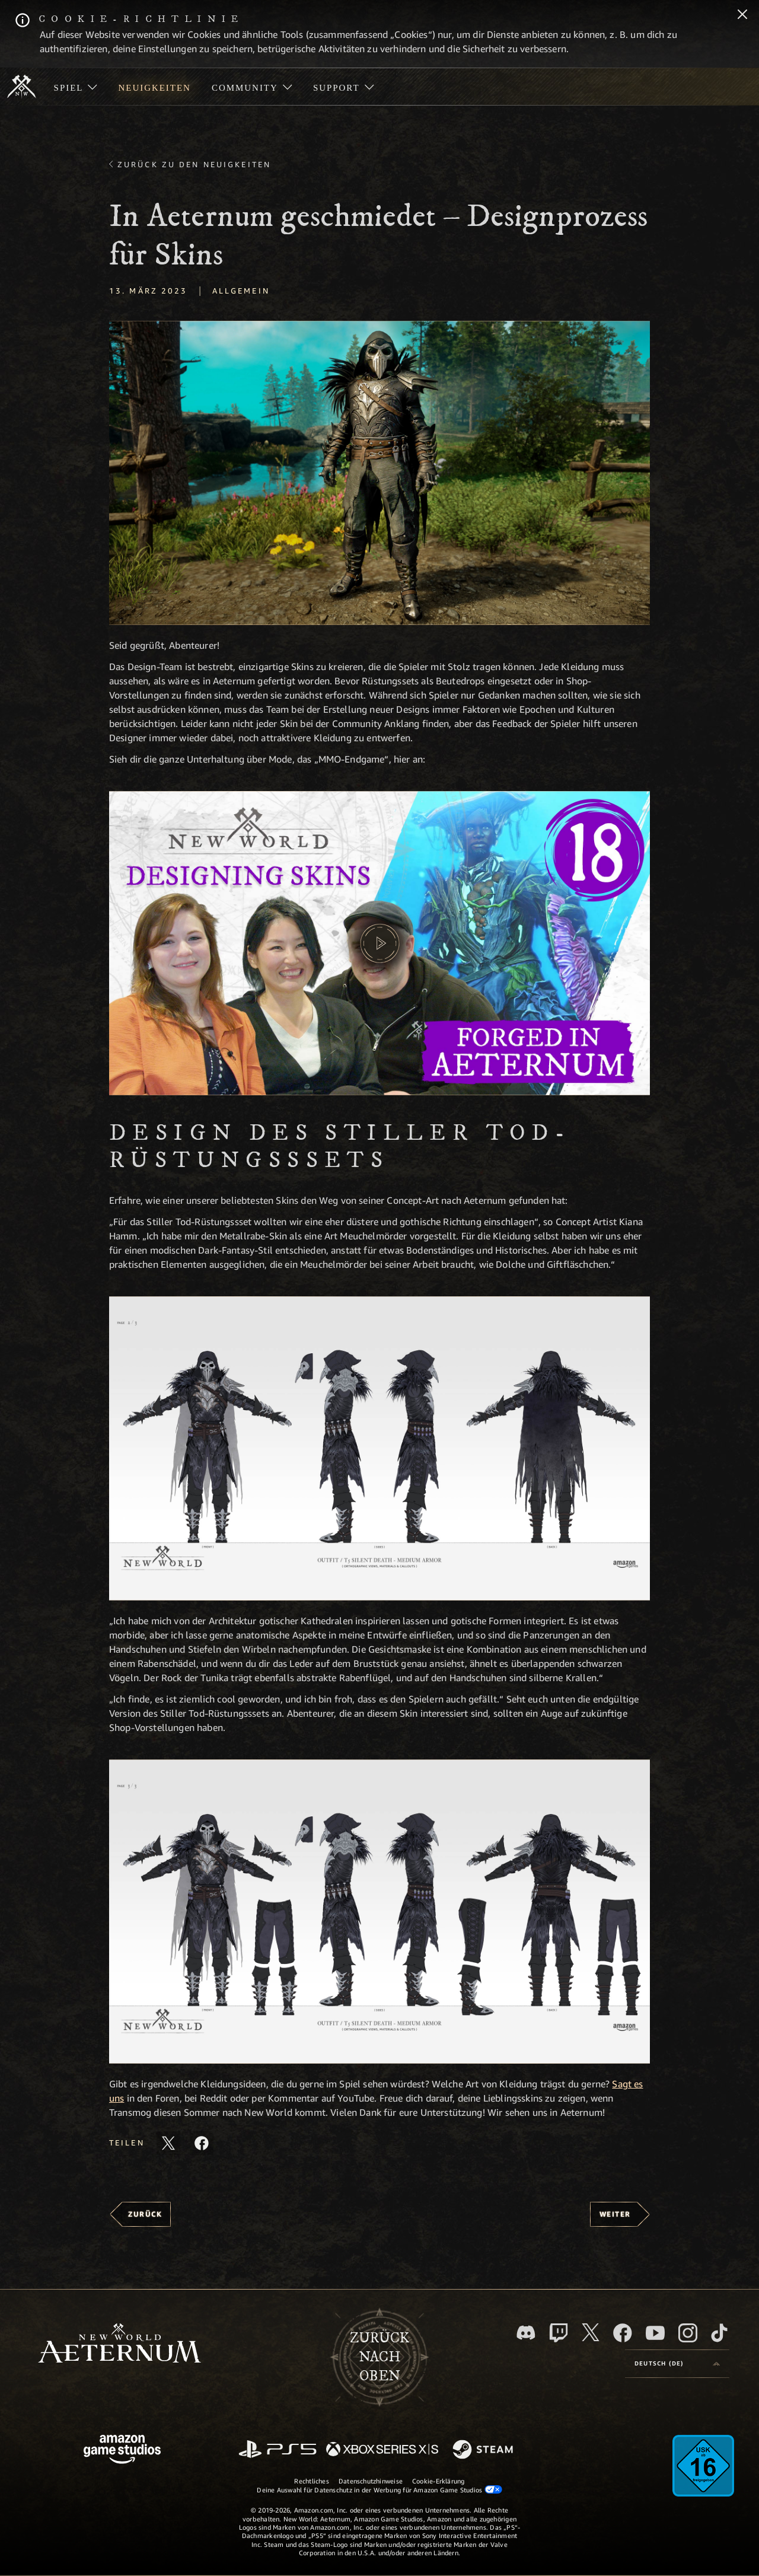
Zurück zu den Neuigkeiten (194, 164)
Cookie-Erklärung (438, 2481)
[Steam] (484, 2450)
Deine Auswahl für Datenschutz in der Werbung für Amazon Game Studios (379, 2489)
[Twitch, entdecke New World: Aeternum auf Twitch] (558, 2332)
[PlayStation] (277, 2450)
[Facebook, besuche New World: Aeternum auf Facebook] (622, 2332)
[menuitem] (75, 87)
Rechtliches (311, 2481)
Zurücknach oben (379, 2357)
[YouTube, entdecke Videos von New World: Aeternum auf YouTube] (655, 2332)
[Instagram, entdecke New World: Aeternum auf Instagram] (687, 2332)
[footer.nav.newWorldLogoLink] (119, 2344)
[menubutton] (677, 2364)
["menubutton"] (75, 87)
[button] (379, 473)
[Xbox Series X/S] (382, 2450)
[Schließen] (742, 15)
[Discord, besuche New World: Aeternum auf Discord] (525, 2332)
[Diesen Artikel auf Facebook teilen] (201, 2143)
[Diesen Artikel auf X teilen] (168, 2143)
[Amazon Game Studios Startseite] (122, 2450)
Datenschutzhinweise (371, 2481)
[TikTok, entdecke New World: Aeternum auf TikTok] (719, 2332)
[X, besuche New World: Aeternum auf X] (590, 2332)
